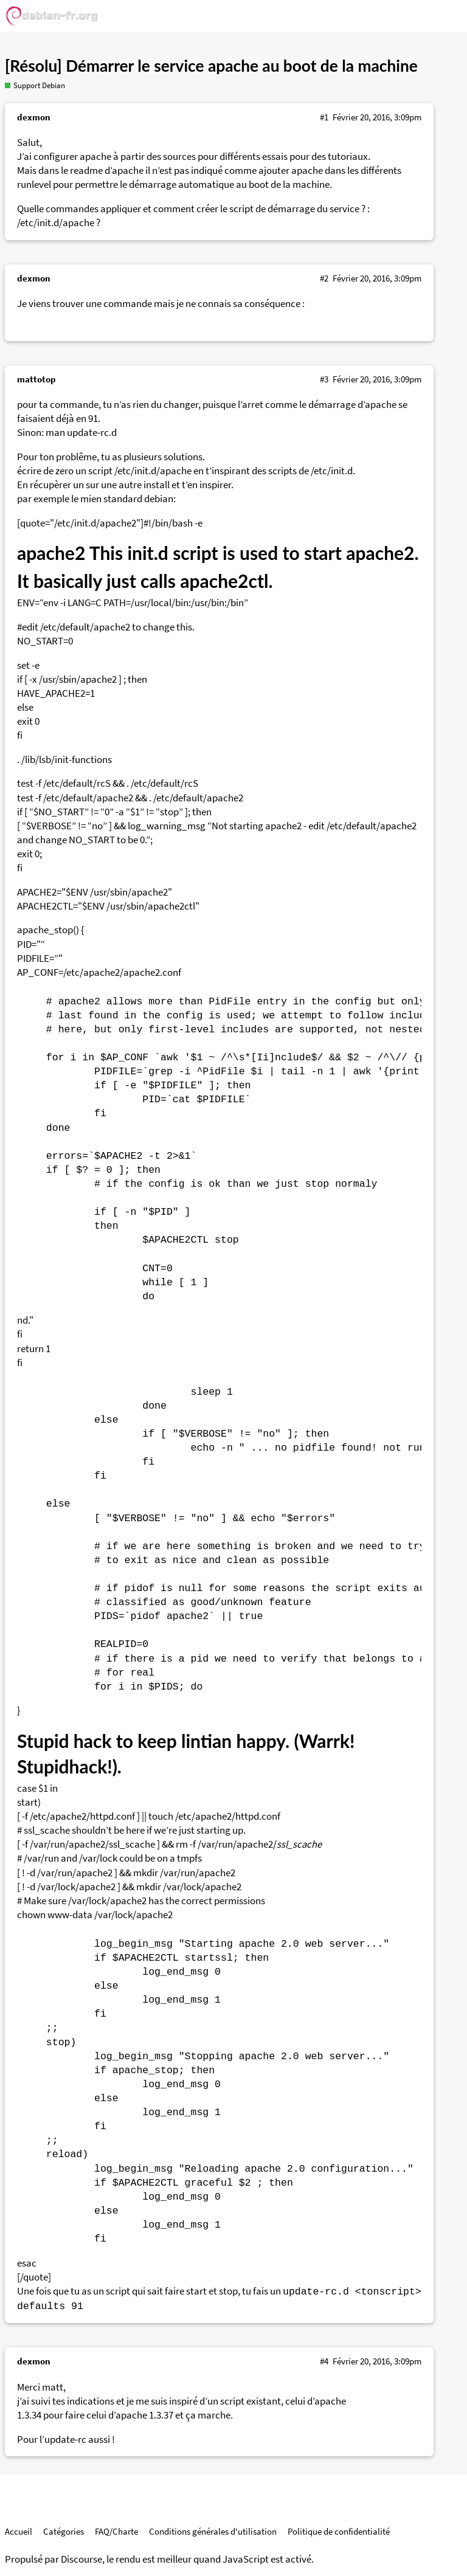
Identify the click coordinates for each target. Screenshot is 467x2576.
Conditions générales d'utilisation (213, 2531)
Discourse (81, 2559)
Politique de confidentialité (339, 2531)
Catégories (63, 2531)
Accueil (18, 2531)
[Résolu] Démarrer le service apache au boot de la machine (211, 65)
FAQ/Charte (116, 2531)
